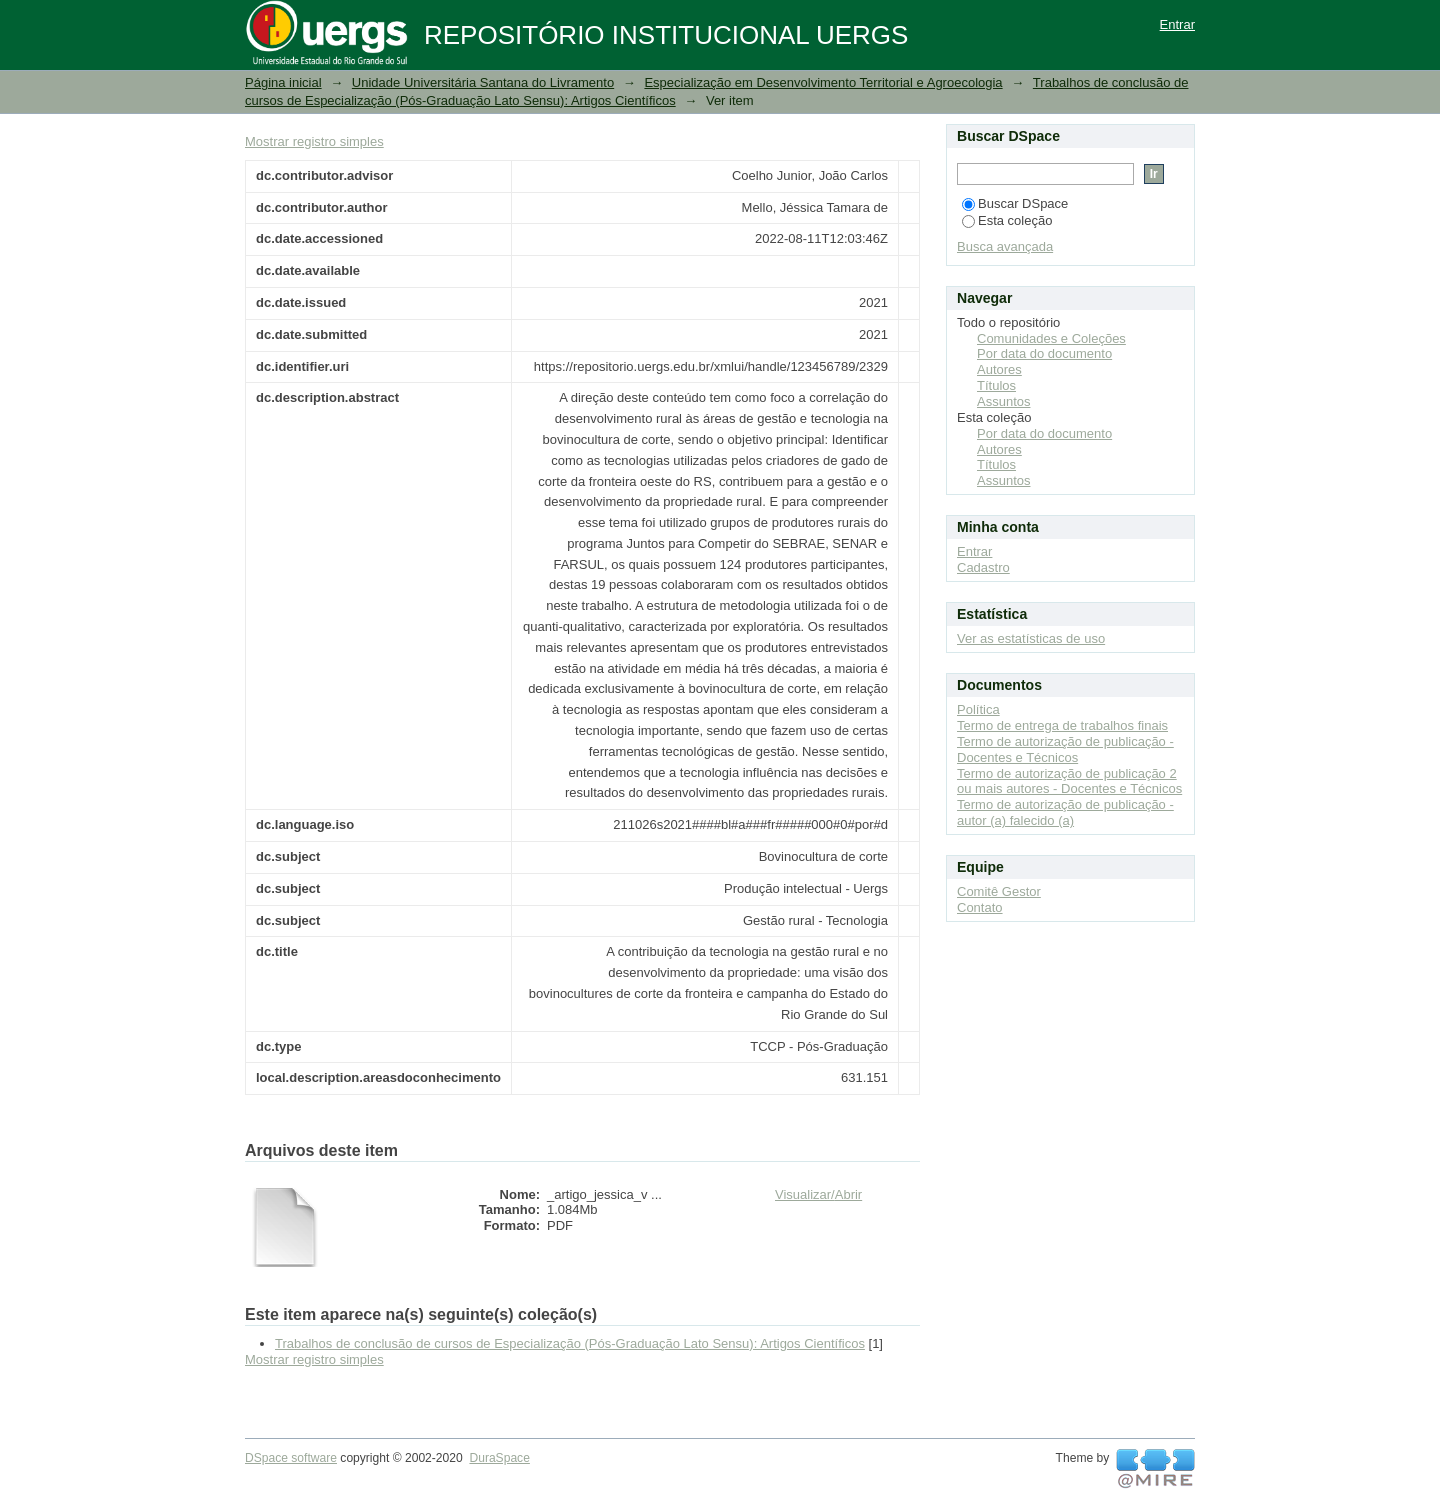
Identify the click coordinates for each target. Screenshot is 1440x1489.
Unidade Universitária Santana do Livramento (483, 82)
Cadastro (983, 567)
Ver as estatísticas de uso (1031, 638)
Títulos (996, 385)
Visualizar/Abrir (818, 1194)
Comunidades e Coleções (1051, 338)
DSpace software (291, 1458)
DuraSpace (499, 1458)
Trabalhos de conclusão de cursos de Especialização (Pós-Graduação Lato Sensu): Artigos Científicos (570, 1343)
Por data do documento (1044, 353)
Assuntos (1003, 401)
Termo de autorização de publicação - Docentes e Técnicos (1065, 749)
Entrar (1177, 24)
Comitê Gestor (999, 891)
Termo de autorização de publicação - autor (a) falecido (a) (1065, 812)
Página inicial (283, 82)
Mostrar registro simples (314, 141)
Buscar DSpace (1015, 203)
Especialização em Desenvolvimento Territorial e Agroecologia (823, 82)
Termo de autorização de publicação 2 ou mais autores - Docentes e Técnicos (1069, 781)
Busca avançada (1005, 246)
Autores (999, 369)
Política (978, 709)
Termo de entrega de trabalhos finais (1062, 725)
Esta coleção (1007, 220)
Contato (980, 907)
